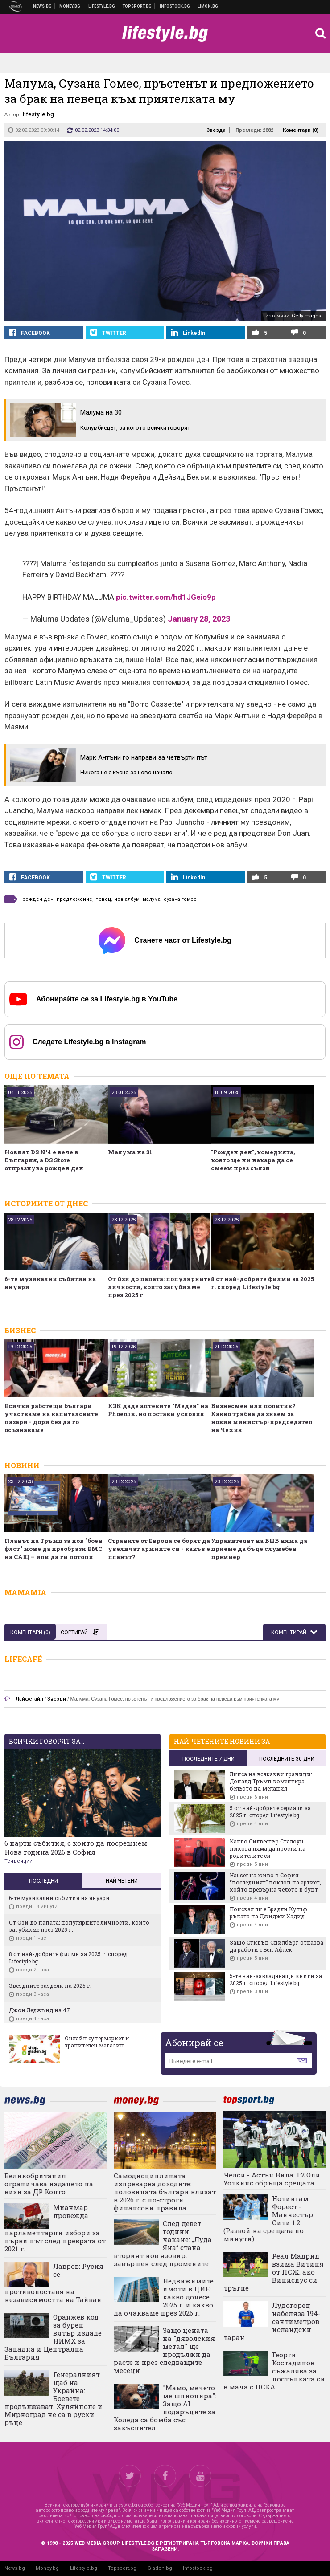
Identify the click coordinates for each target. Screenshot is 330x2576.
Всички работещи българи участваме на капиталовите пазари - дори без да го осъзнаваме (51, 1418)
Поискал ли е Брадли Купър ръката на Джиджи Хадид (268, 1912)
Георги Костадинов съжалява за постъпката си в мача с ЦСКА (274, 2371)
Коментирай (289, 1632)
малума (152, 899)
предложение (74, 899)
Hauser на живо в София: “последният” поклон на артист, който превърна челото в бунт (275, 1882)
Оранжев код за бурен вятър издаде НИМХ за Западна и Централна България (53, 2337)
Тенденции (18, 1861)
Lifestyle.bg (83, 2568)
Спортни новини (137, 6)
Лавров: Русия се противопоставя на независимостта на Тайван (53, 2282)
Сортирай (79, 1632)
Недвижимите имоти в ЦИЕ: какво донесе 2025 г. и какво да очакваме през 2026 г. (163, 2297)
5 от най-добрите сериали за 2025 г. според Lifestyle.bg (270, 1811)
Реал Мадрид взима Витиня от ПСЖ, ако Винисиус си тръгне (273, 2272)
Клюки (102, 6)
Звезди (216, 130)
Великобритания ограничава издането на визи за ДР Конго (48, 2183)
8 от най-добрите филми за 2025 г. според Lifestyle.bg (262, 1283)
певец (103, 899)
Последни (43, 1881)
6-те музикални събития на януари (50, 1283)
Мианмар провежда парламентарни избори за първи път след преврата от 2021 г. (55, 2228)
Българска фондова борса (175, 6)
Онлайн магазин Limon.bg (208, 6)
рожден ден (38, 899)
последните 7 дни (208, 1759)
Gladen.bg (160, 2568)
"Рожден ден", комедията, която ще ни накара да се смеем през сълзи (253, 1160)
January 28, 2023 (199, 618)
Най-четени (122, 1881)
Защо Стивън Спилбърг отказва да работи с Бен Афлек (276, 1946)
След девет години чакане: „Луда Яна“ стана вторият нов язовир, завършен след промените (162, 2243)
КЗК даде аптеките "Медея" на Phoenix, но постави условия (158, 1410)
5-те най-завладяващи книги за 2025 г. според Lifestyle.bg (276, 1979)
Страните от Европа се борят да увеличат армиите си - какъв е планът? (159, 1549)
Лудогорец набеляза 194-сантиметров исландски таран (272, 2321)
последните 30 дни (286, 1759)
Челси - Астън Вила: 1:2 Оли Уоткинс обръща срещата (271, 2178)
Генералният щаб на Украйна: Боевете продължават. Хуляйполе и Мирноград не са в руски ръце (53, 2398)
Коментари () (300, 130)
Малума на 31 (130, 1152)
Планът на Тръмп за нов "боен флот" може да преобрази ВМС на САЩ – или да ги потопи (53, 1549)
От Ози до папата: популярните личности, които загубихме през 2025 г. (159, 1287)
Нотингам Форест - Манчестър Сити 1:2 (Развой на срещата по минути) (268, 2218)
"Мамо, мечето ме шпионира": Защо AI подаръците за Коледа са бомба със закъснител (165, 2408)
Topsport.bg (122, 2568)
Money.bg (47, 2568)
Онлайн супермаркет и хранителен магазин (97, 2042)
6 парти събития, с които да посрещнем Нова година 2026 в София (75, 1847)
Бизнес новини (70, 6)
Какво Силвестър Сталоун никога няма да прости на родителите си (267, 1848)
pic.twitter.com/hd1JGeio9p (166, 597)
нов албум (127, 899)
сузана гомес (180, 899)
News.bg (14, 2568)
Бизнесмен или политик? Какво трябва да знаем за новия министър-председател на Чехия (262, 1418)
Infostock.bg (198, 2568)
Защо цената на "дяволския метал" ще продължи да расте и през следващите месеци (164, 2350)
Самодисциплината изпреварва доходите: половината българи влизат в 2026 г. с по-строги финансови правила (165, 2191)
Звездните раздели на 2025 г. (50, 1985)
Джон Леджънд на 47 (39, 2010)
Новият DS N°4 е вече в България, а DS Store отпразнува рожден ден (43, 1160)
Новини (42, 6)
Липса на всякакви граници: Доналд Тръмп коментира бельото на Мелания (271, 1781)
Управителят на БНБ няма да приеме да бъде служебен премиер (259, 1549)
